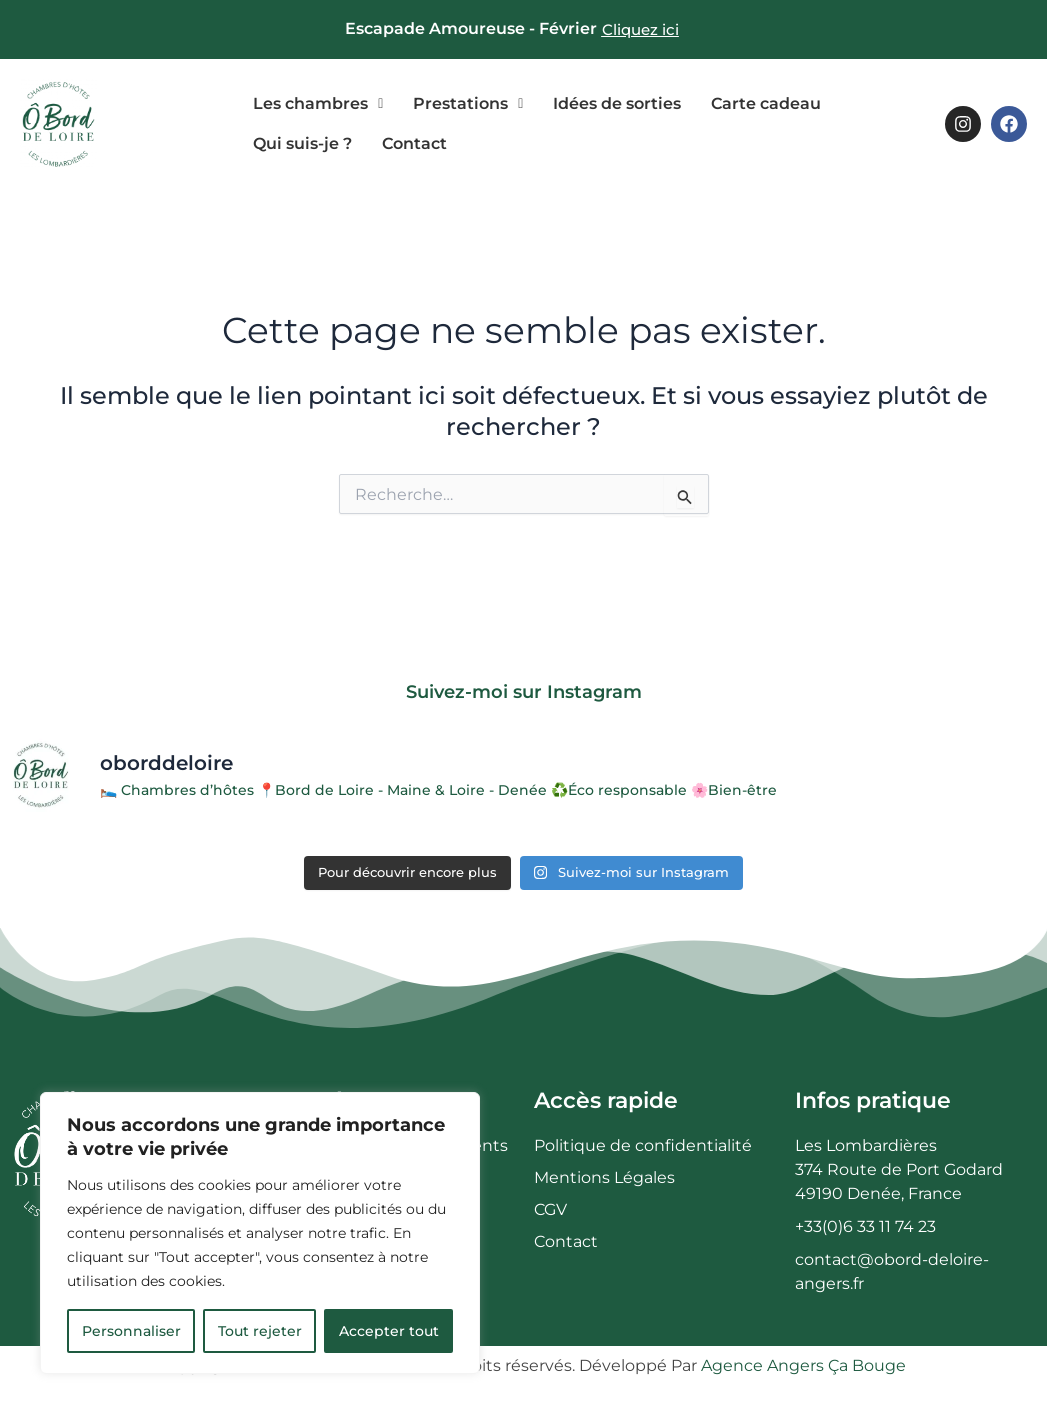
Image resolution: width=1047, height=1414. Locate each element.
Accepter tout (389, 1331)
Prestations (468, 103)
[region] (260, 1233)
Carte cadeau (766, 103)
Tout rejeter (260, 1331)
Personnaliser (131, 1331)
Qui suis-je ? (302, 143)
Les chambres (318, 103)
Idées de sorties (617, 103)
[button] (318, 104)
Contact (414, 143)
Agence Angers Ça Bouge (803, 1365)
